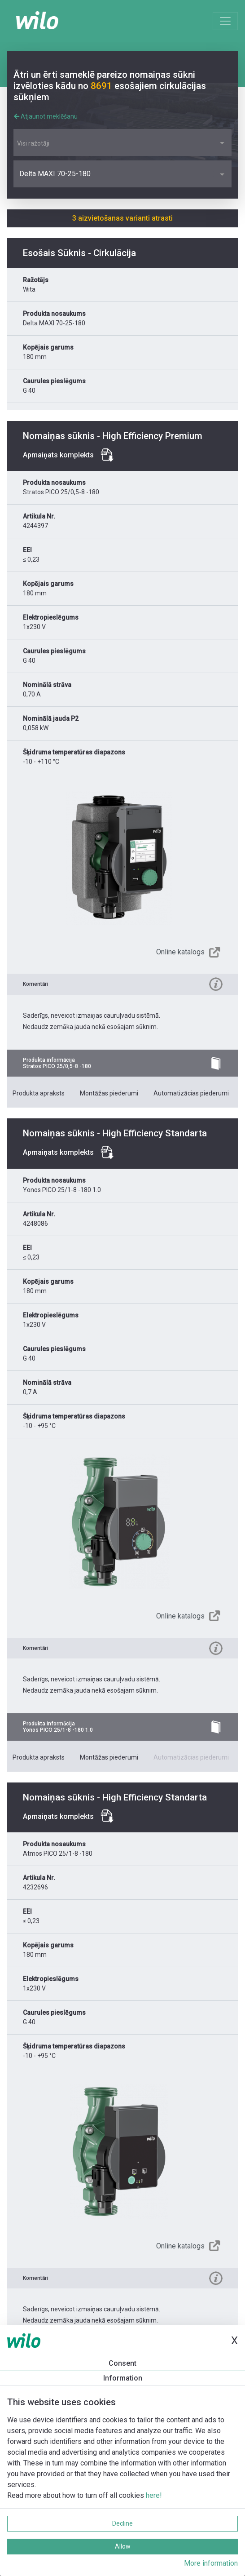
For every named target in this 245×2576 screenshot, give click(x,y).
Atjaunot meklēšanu (46, 116)
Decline (122, 2523)
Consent (122, 2363)
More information (211, 2563)
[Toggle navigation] (225, 21)
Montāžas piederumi (109, 1093)
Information (122, 2378)
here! (154, 2495)
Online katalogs (180, 952)
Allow (123, 2546)
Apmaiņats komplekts (58, 455)
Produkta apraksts (39, 1093)
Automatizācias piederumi (191, 1093)
